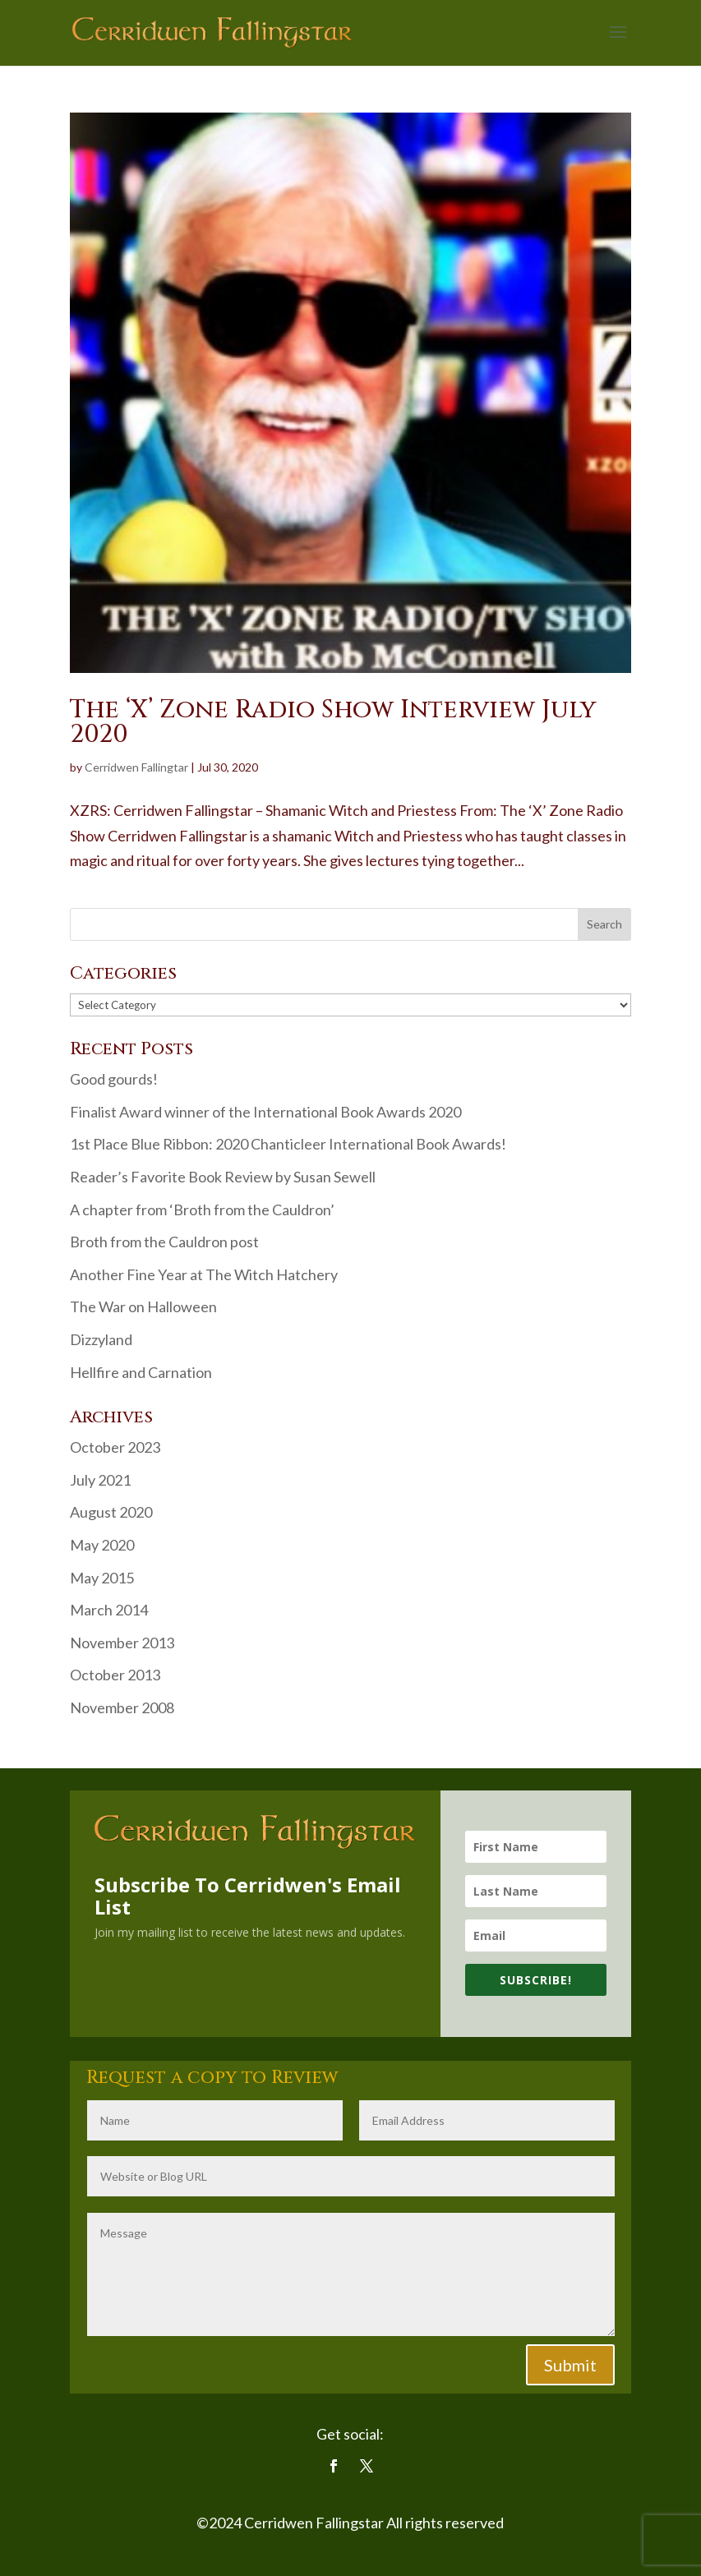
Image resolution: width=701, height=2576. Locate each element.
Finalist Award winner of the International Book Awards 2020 (265, 1112)
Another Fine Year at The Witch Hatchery (204, 1274)
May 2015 (102, 1578)
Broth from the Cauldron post (164, 1242)
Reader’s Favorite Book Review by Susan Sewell (223, 1177)
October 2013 (115, 1675)
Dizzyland (101, 1339)
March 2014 (109, 1610)
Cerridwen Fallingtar (136, 767)
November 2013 (122, 1643)
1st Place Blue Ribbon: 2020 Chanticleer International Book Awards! (288, 1144)
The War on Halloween (143, 1306)
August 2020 (111, 1512)
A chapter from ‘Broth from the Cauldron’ (202, 1209)
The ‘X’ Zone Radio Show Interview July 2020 (333, 722)
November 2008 (122, 1707)
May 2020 (102, 1545)
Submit (570, 2365)
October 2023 (115, 1447)
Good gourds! (114, 1079)
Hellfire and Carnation (141, 1372)
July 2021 (100, 1480)
